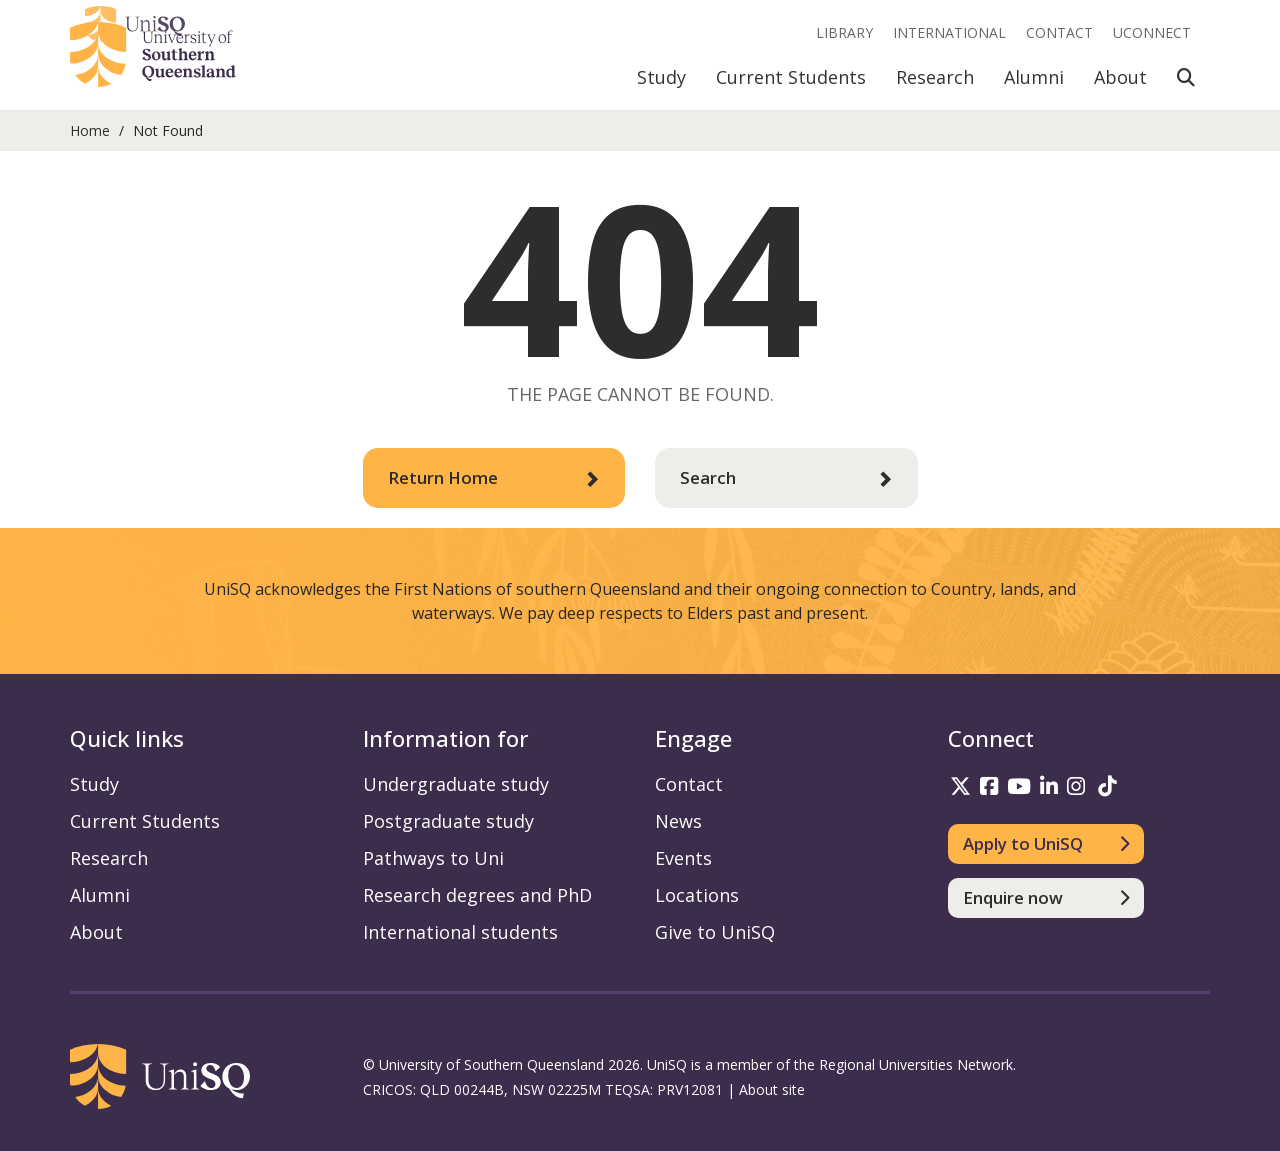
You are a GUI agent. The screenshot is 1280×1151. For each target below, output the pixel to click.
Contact (1059, 32)
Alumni (1034, 77)
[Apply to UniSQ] (1046, 844)
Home (90, 130)
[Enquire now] (1046, 898)
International (949, 32)
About (1120, 77)
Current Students (791, 77)
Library (844, 32)
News (678, 821)
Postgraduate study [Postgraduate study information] (448, 821)
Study (661, 77)
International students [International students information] (460, 932)
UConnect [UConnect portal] (1152, 32)
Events (683, 858)
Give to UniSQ (715, 932)
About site (772, 1089)
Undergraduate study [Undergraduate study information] (456, 784)
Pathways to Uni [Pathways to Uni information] (433, 858)
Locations (697, 895)
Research (935, 77)
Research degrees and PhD (477, 895)
